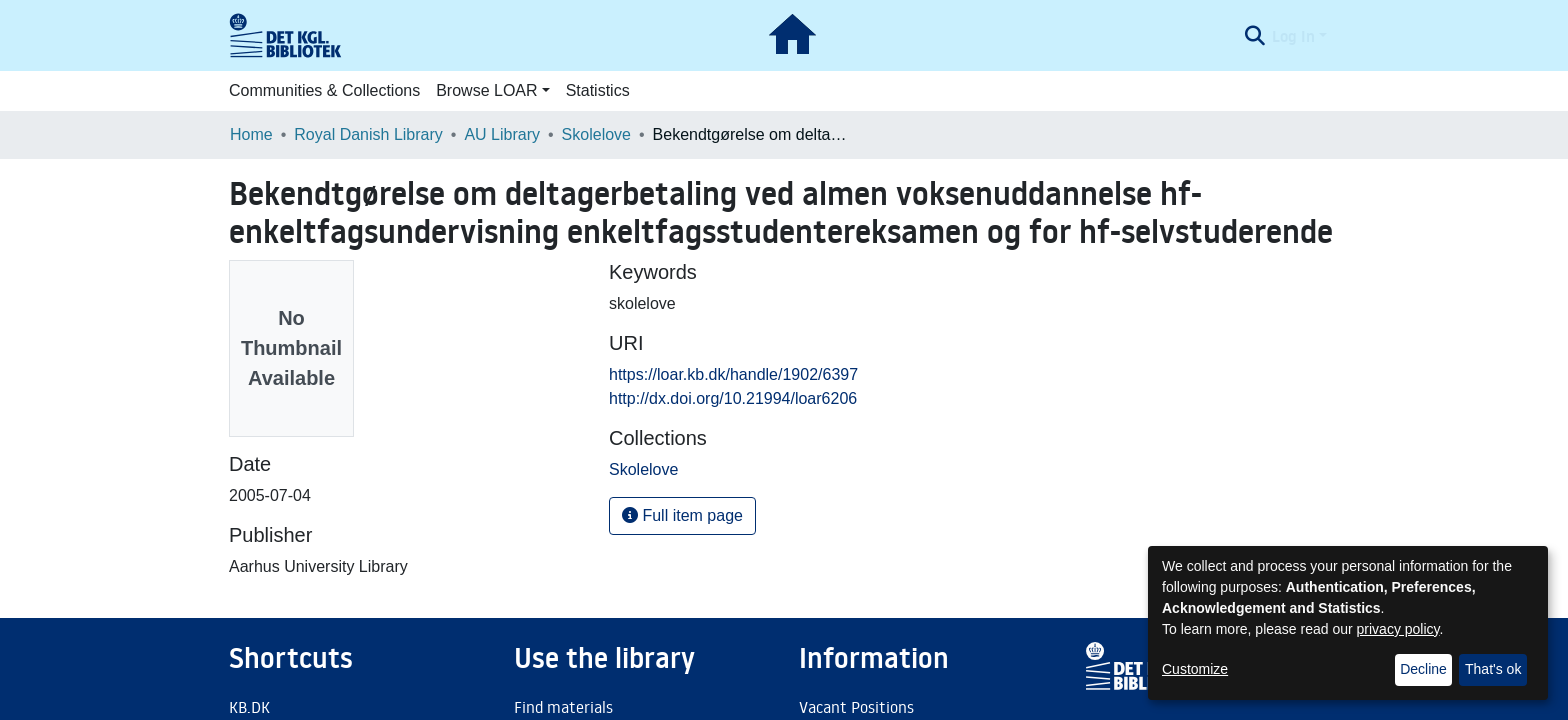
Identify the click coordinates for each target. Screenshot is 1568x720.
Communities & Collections (324, 90)
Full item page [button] (682, 515)
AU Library (502, 134)
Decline (1423, 669)
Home (251, 134)
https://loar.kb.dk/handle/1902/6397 (733, 374)
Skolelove (596, 134)
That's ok (1493, 669)
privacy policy (1398, 629)
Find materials (563, 707)
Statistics (598, 90)
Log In (1293, 36)
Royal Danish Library (368, 134)
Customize (1195, 669)
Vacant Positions (856, 707)
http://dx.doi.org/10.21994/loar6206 (733, 398)
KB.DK (249, 707)
